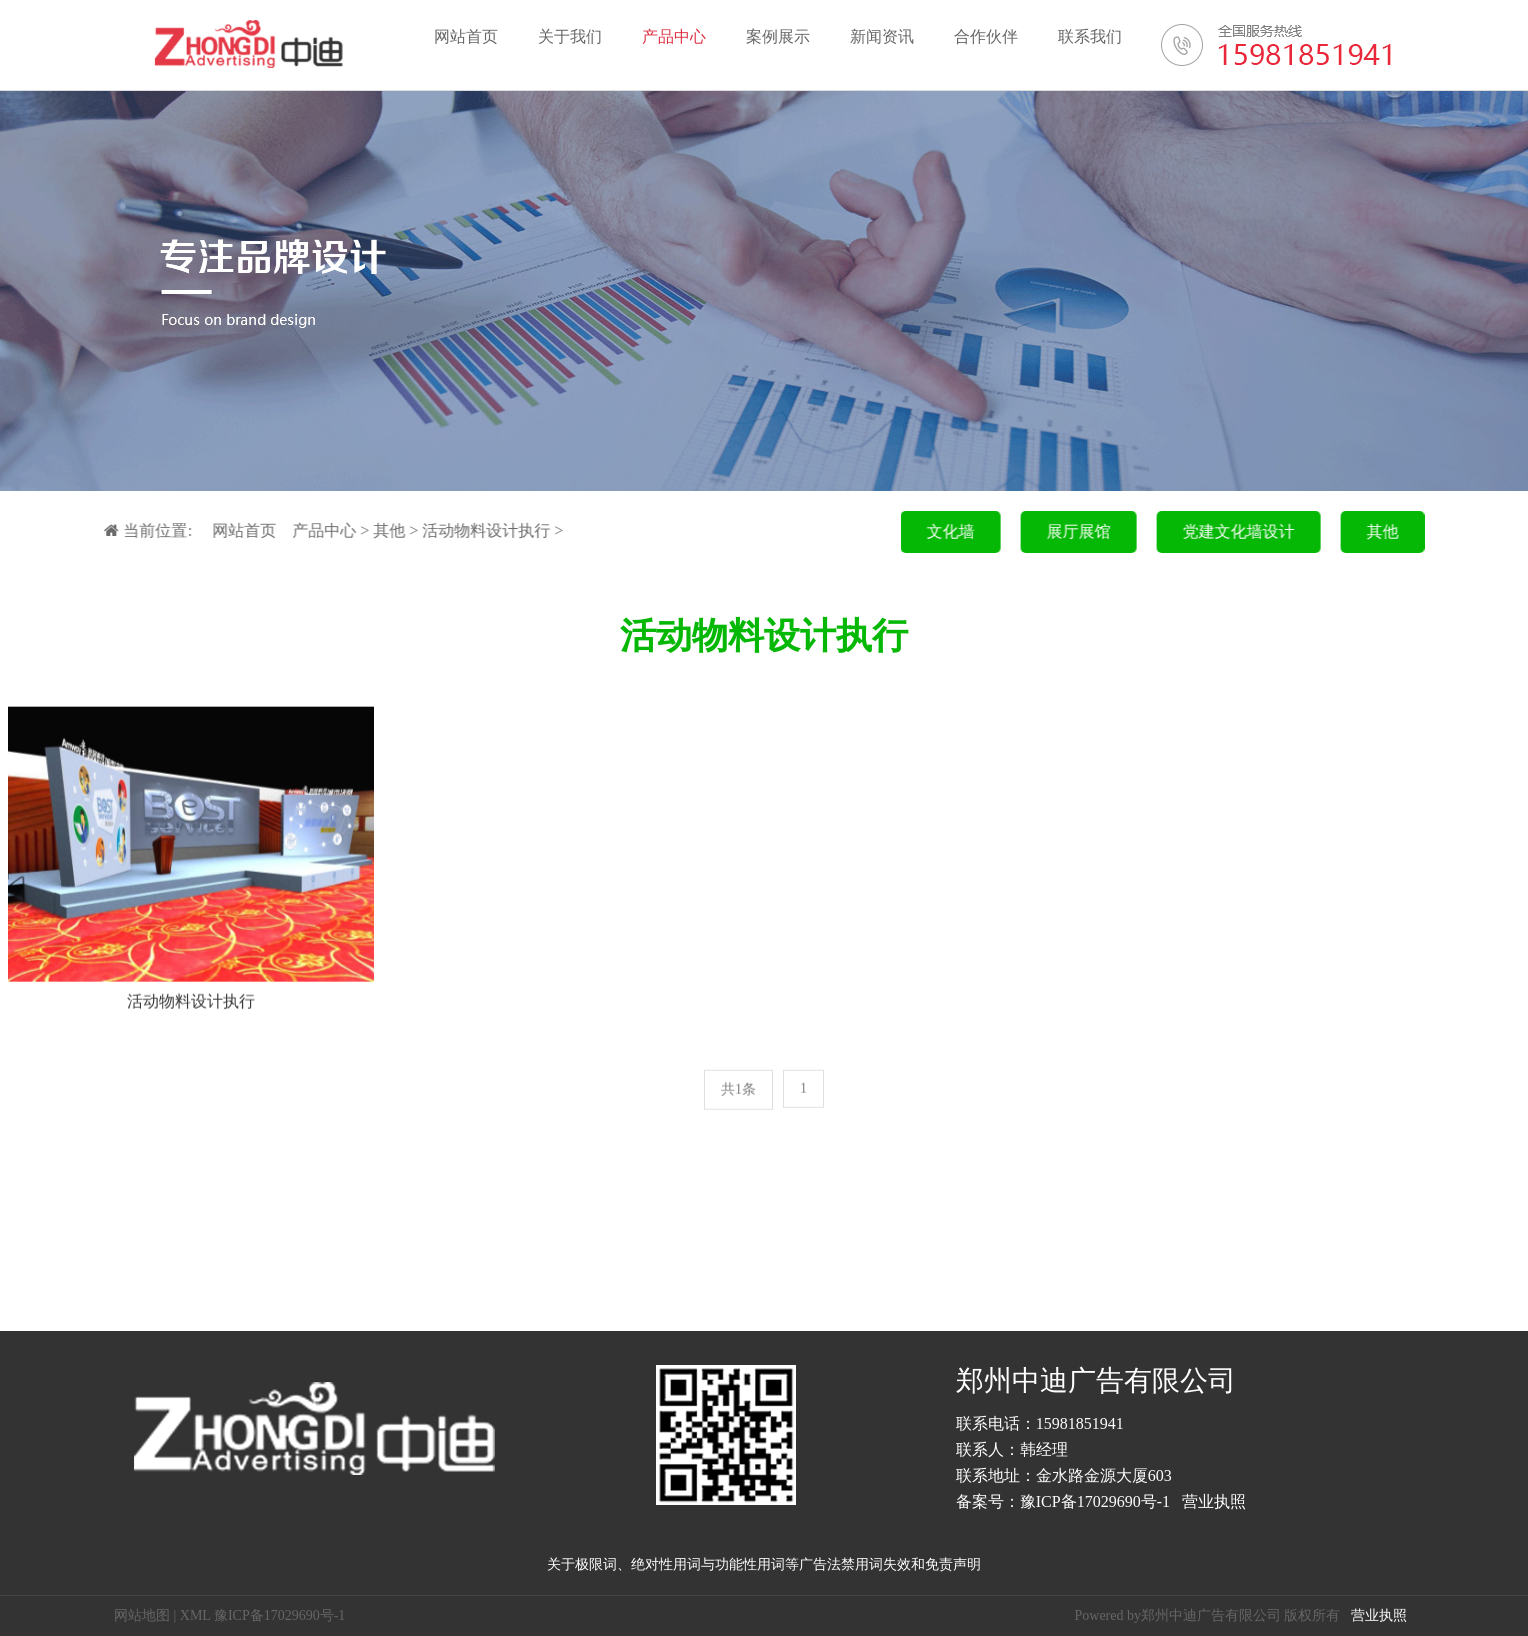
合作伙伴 (986, 36)
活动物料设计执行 (475, 530)
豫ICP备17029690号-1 (1095, 1501)
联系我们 (1090, 36)
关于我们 (570, 36)
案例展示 (778, 36)
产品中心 (674, 36)
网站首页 (466, 36)
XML (195, 1615)
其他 (378, 530)
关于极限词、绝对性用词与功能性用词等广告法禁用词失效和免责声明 (764, 1564)
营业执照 (1214, 1501)
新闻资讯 (882, 36)
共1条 (738, 1094)
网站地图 (142, 1615)
